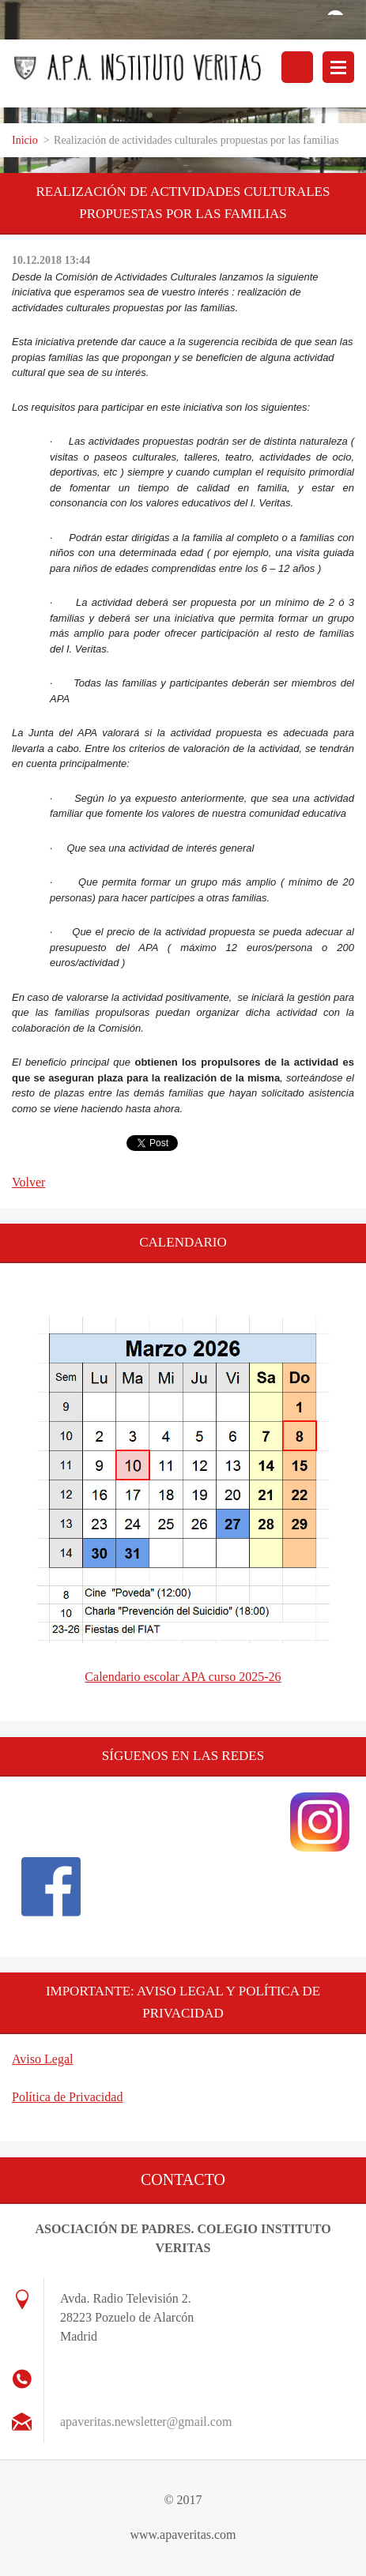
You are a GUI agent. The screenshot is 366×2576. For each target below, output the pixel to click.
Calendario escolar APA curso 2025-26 (183, 1676)
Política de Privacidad (67, 2097)
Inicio (25, 140)
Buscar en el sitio (297, 67)
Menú (338, 67)
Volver (28, 1182)
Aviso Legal (42, 2059)
